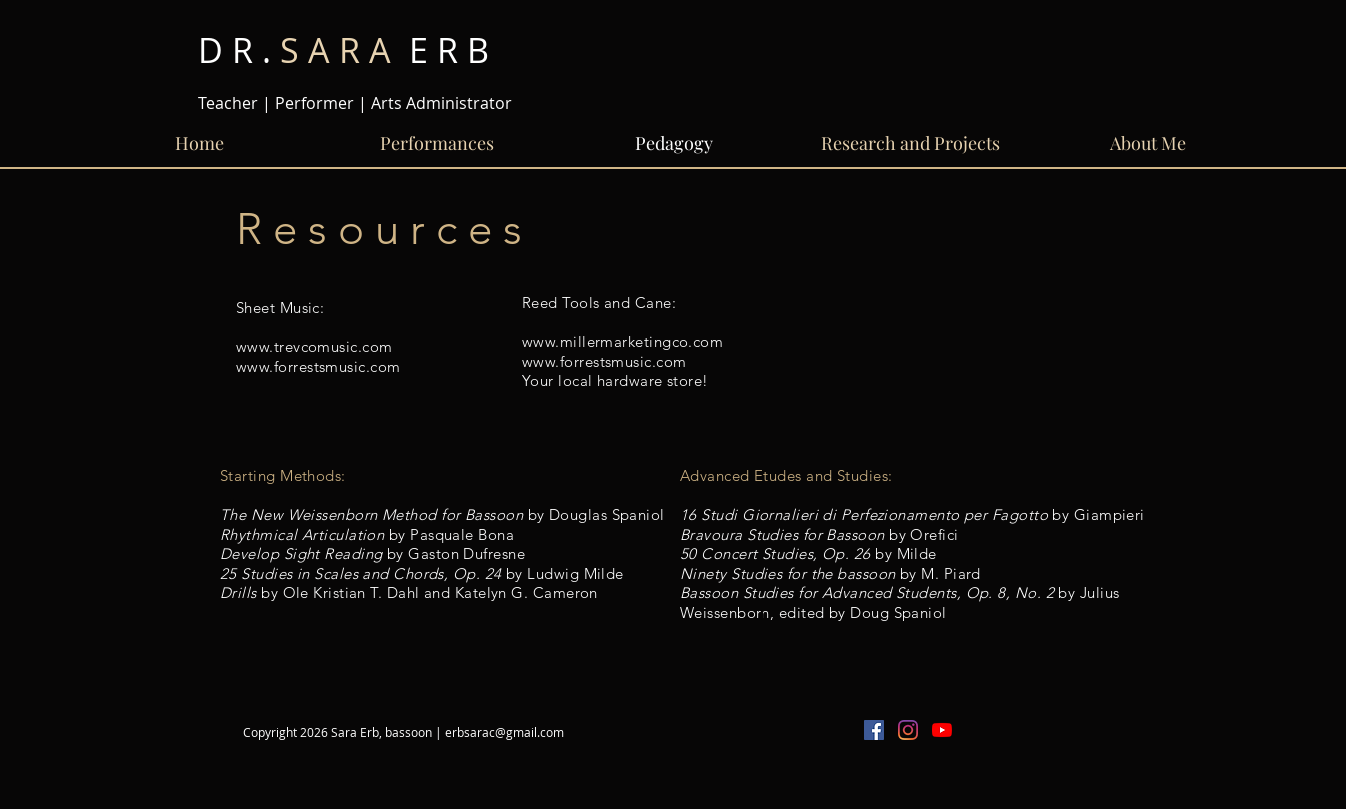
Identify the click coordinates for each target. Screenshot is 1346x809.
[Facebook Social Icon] (874, 730)
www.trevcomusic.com (314, 346)
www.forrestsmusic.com (318, 366)
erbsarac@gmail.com (504, 732)
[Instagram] (908, 730)
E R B (343, 50)
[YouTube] (942, 730)
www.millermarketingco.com (622, 341)
